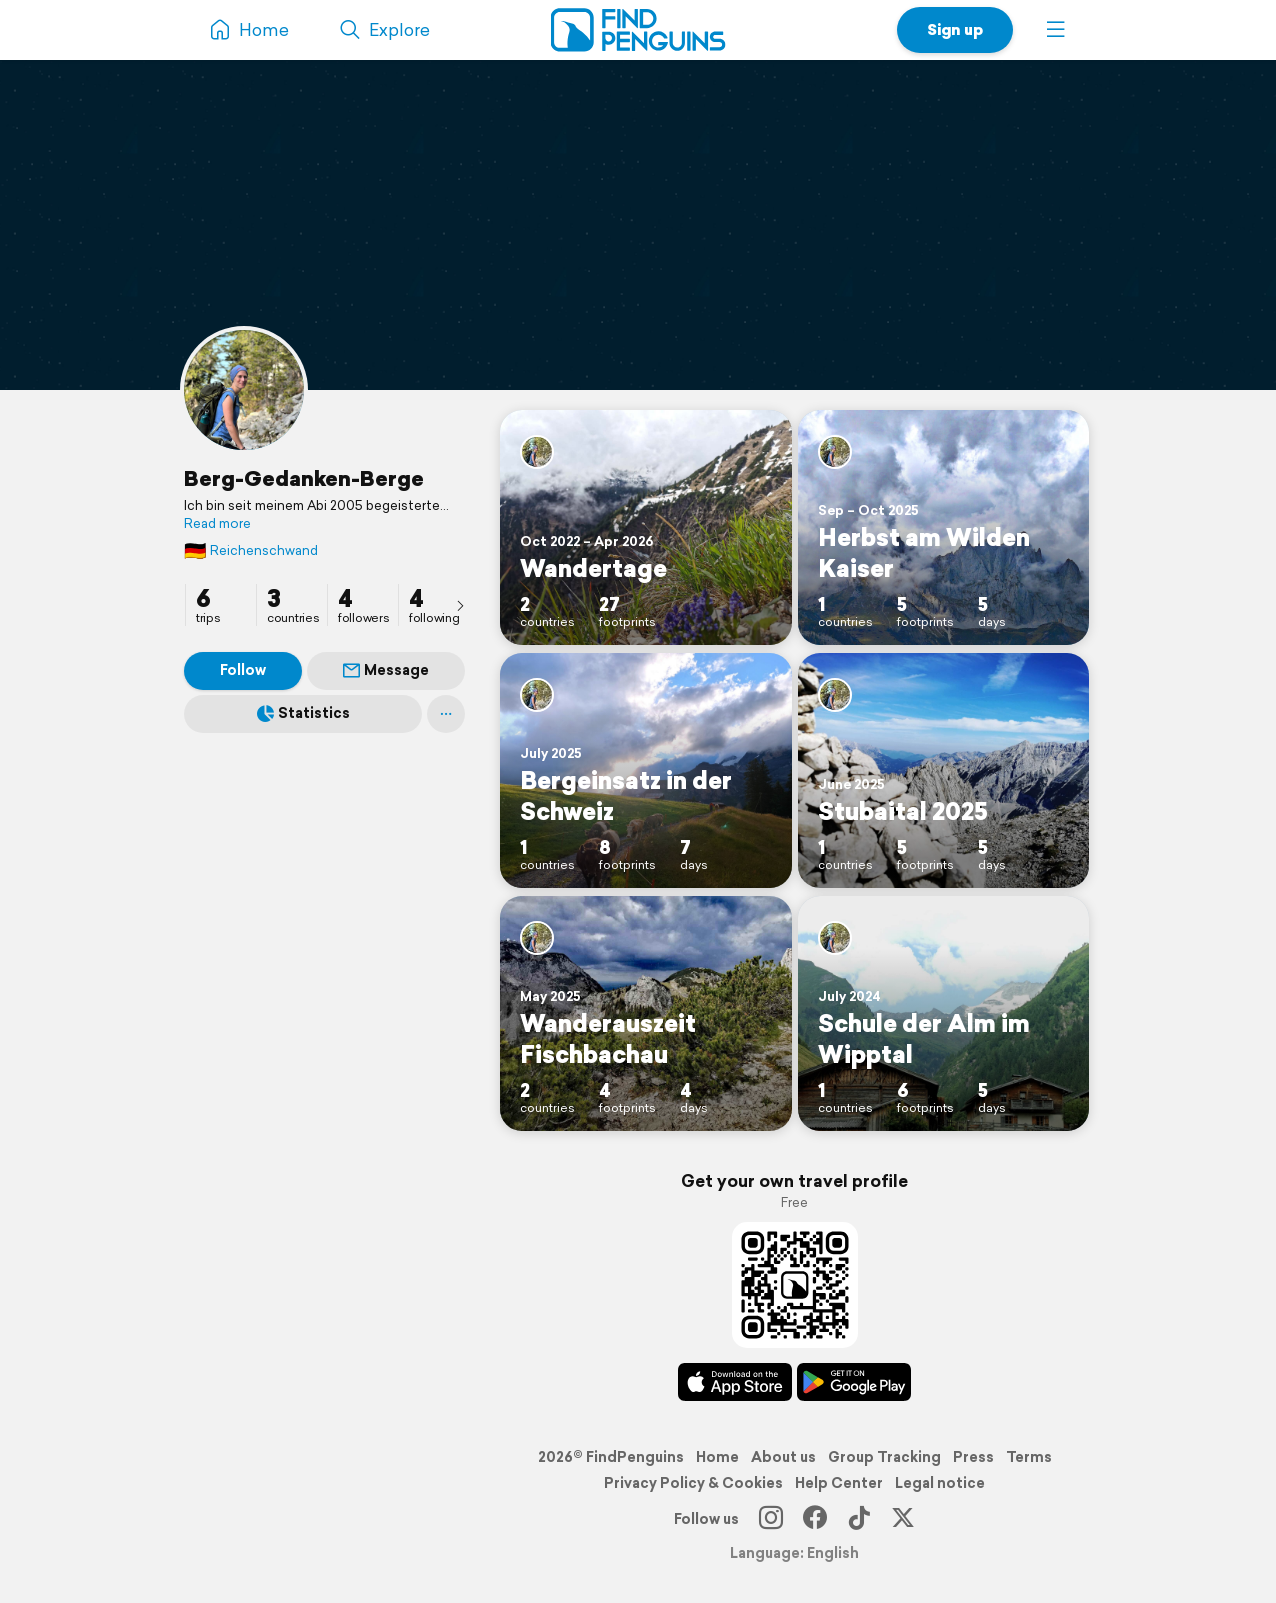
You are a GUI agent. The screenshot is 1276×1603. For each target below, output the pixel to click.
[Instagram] (771, 1519)
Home (717, 1457)
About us (783, 1457)
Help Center (839, 1483)
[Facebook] (815, 1519)
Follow (243, 670)
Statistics (303, 713)
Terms (1029, 1457)
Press (973, 1457)
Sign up (955, 29)
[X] (903, 1519)
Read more (217, 524)
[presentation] (460, 605)
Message (386, 670)
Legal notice (940, 1483)
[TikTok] (859, 1519)
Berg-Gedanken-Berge (304, 478)
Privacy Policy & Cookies (693, 1483)
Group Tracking (884, 1457)
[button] (1056, 30)
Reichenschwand (251, 550)
